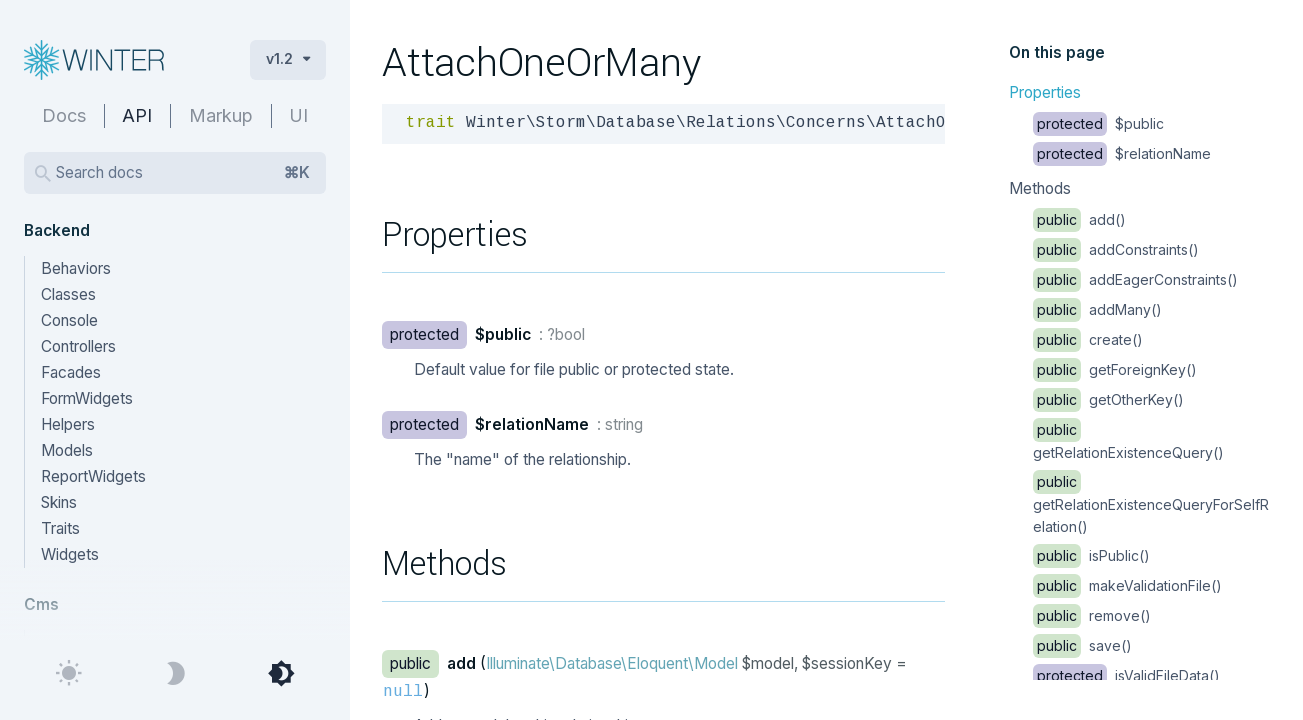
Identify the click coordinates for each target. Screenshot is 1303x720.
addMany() (1097, 309)
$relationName (1122, 153)
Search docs (183, 173)
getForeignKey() (1115, 369)
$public (1098, 123)
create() (1088, 339)
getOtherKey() (1108, 399)
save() (1082, 645)
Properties (1045, 92)
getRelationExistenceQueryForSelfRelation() (1151, 504)
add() (1079, 219)
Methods (1040, 188)
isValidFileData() (1126, 675)
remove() (1092, 615)
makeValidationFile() (1127, 585)
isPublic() (1091, 555)
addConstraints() (1116, 249)
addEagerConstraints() (1135, 279)
